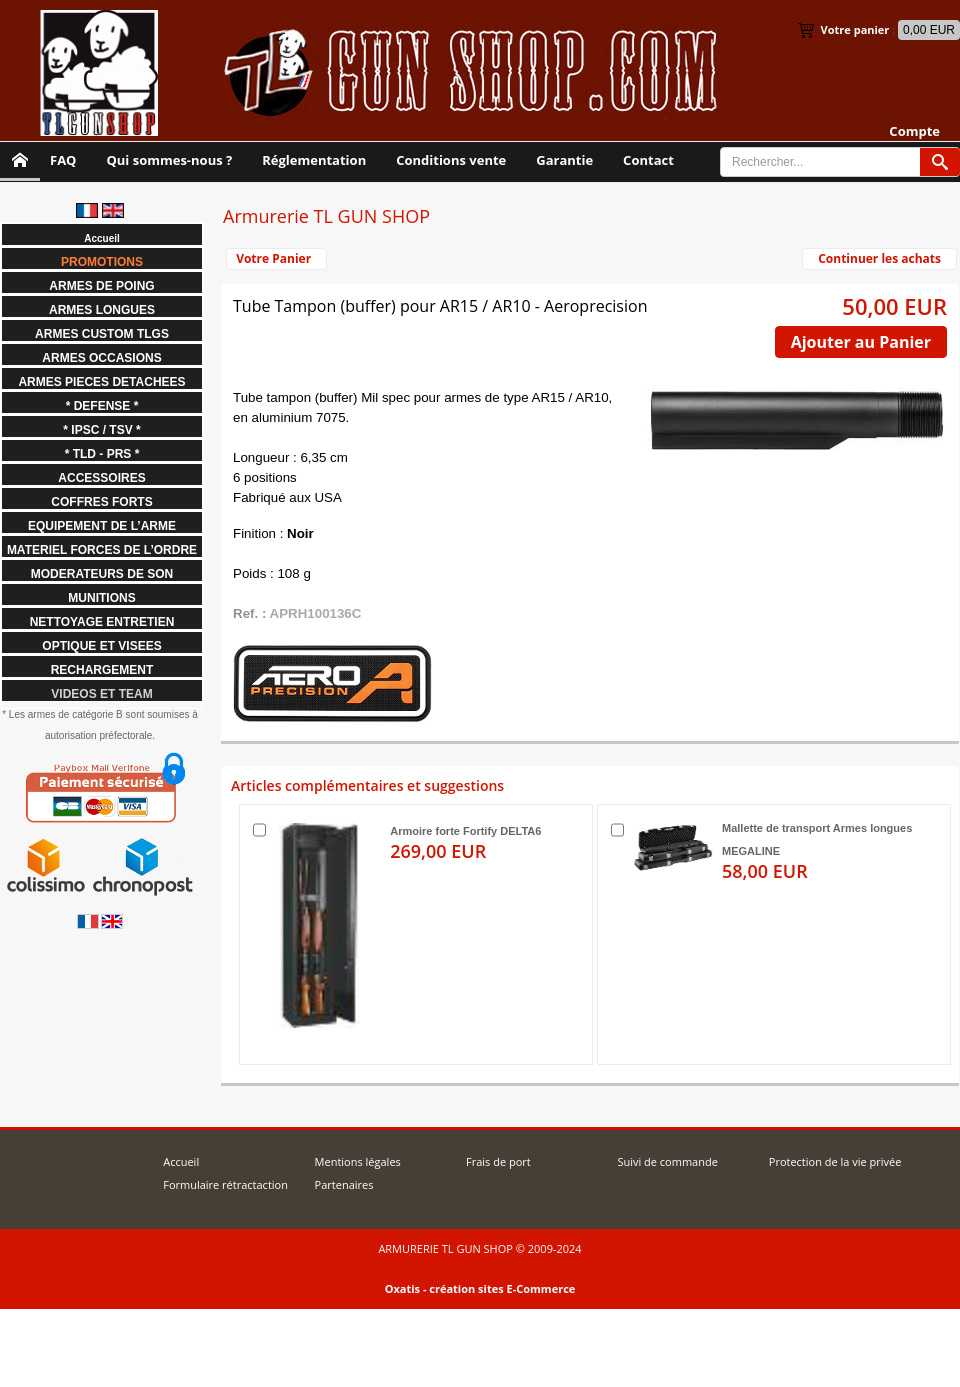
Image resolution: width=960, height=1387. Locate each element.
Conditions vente (451, 160)
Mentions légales (358, 1161)
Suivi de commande (667, 1161)
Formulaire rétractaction (225, 1184)
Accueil (181, 1161)
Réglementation (314, 160)
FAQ (63, 160)
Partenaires (344, 1184)
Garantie (564, 160)
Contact (648, 160)
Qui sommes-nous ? (169, 160)
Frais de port (498, 1161)
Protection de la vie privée (835, 1161)
